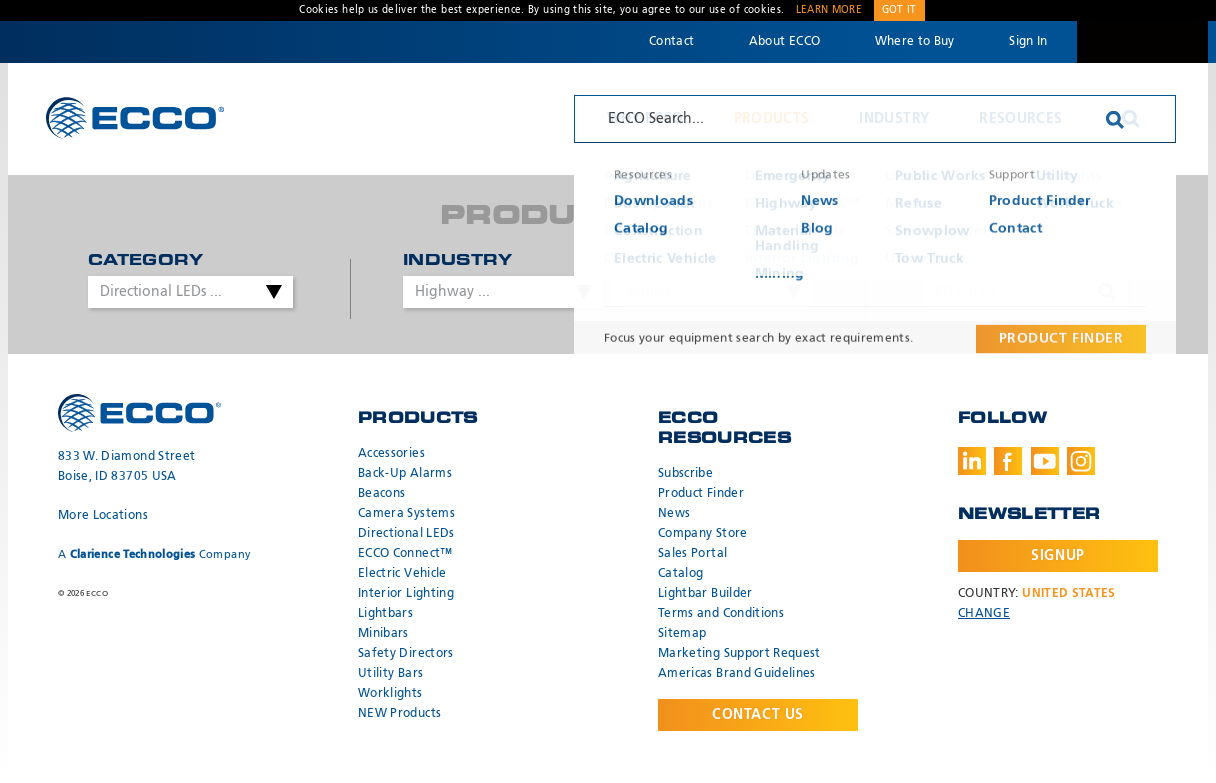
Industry (894, 119)
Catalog (680, 574)
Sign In (1028, 42)
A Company (154, 554)
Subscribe (685, 474)
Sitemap (682, 634)
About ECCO (785, 42)
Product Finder (701, 494)
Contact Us (758, 715)
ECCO (135, 117)
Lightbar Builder (705, 594)
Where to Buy (915, 42)
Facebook (1008, 461)
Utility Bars (390, 674)
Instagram (1081, 461)
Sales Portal (692, 554)
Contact (671, 42)
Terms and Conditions (721, 614)
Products (772, 119)
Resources (1020, 119)
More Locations (103, 516)
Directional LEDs (406, 534)
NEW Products (399, 714)
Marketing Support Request (739, 654)
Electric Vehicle (402, 574)
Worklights (390, 694)
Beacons (381, 494)
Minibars (383, 634)
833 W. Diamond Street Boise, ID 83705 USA (126, 467)
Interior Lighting (406, 594)
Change (984, 614)
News (674, 514)
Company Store (703, 534)
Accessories (391, 454)
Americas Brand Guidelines (737, 674)
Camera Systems (406, 514)
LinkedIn (972, 461)
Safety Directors (406, 654)
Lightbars (385, 614)
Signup (1057, 556)
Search (1131, 119)
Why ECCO (645, 119)
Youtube (1045, 461)
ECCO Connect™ (405, 554)
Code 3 (1142, 42)
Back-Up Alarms (405, 474)
